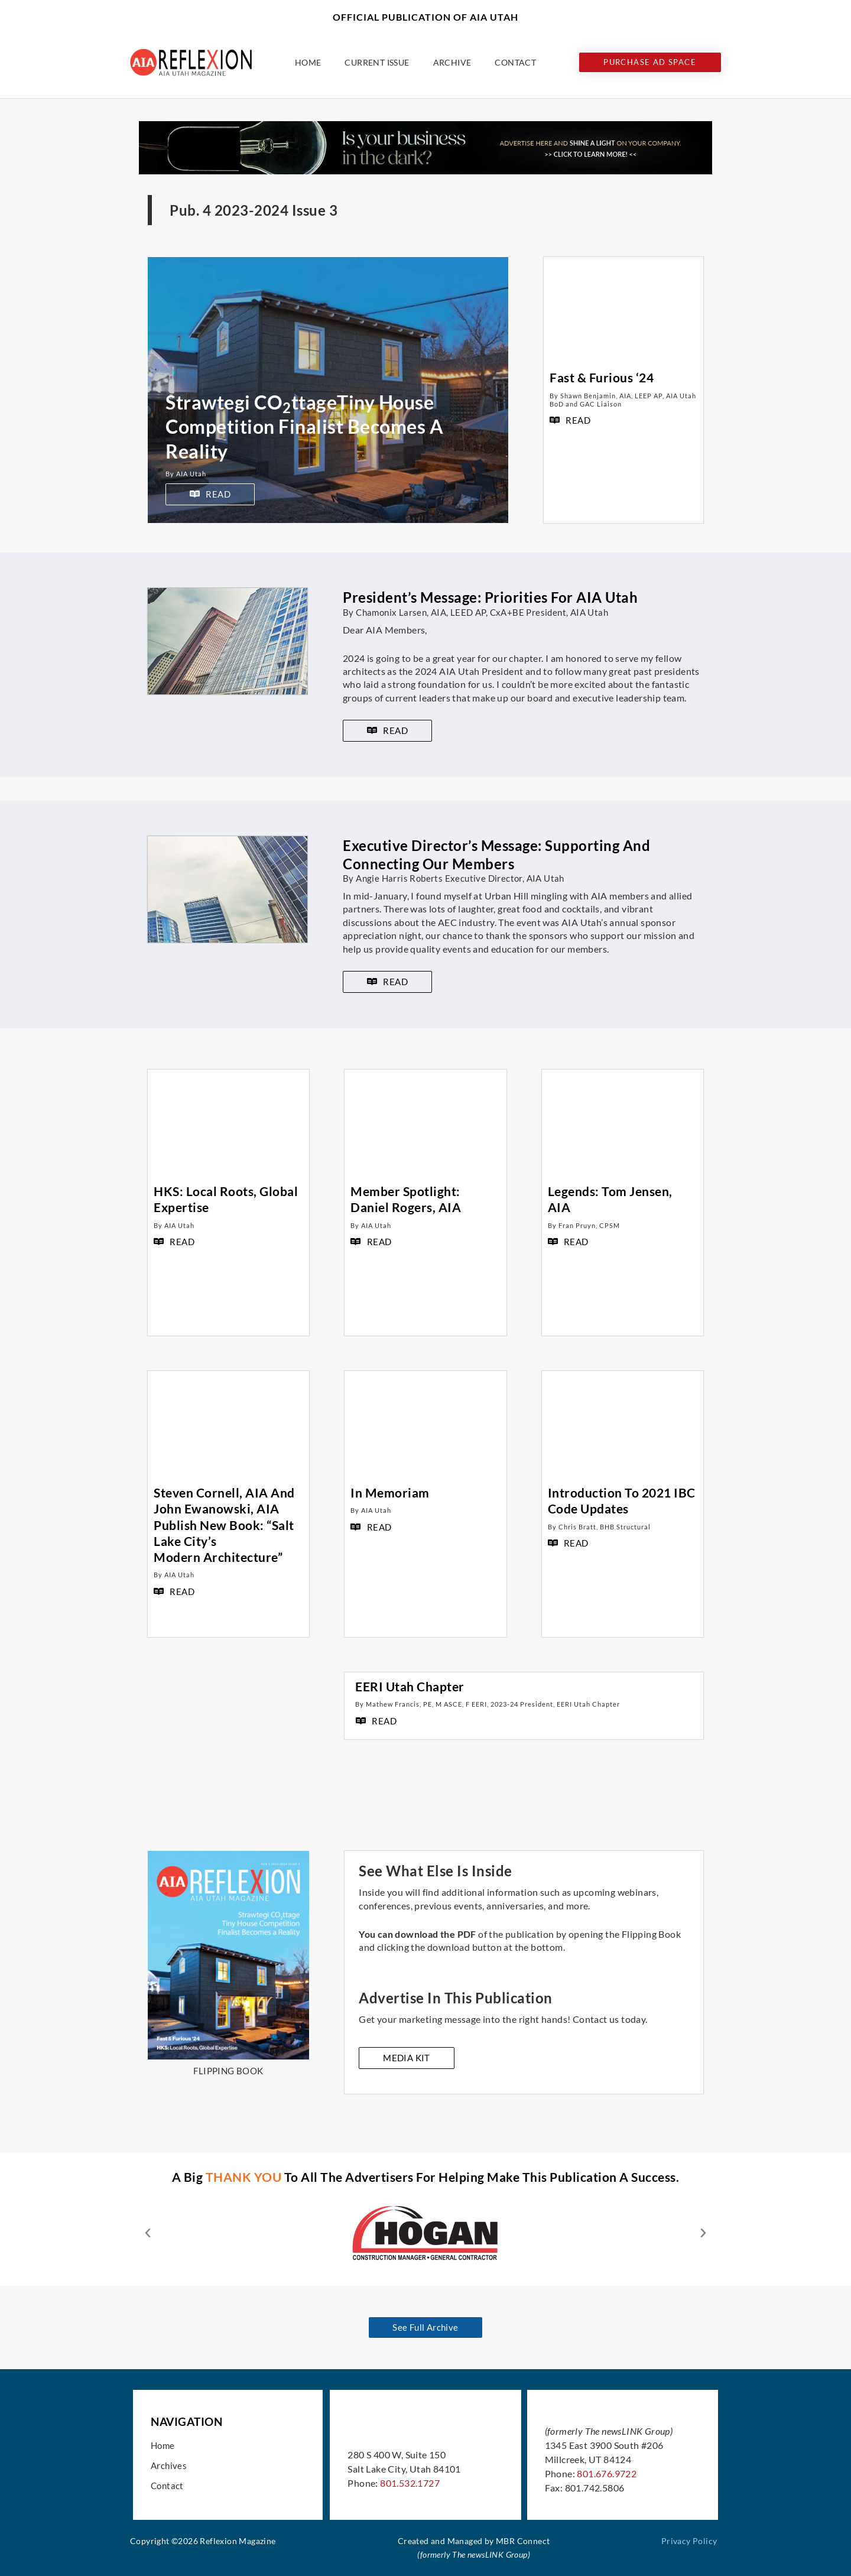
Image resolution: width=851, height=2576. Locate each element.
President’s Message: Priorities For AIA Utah (490, 597)
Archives (169, 2465)
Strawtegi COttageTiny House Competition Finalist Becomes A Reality (304, 427)
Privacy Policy (689, 2541)
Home (308, 62)
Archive (452, 62)
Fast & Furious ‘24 (602, 377)
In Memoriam (390, 1492)
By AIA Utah (185, 473)
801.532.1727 (410, 2483)
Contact (515, 62)
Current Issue (377, 62)
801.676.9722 (606, 2473)
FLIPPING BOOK (228, 2070)
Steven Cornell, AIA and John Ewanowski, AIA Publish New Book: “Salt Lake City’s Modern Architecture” (224, 1524)
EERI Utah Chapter (410, 1686)
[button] (148, 2233)
